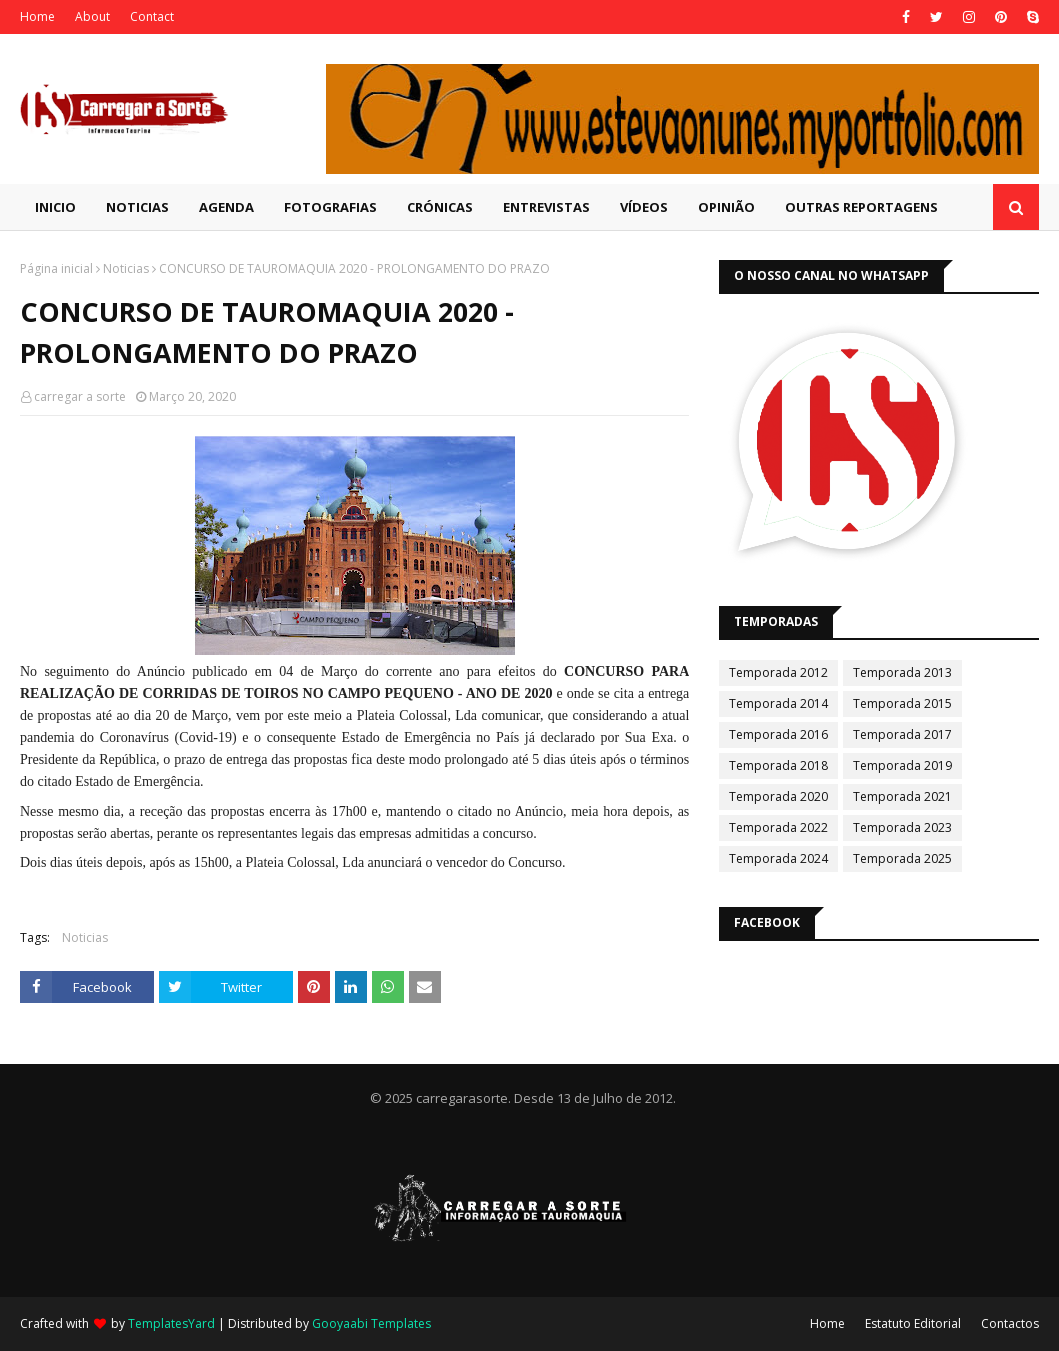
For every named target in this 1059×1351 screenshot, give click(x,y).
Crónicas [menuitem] (440, 207)
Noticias (126, 268)
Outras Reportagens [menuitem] (861, 207)
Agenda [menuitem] (226, 207)
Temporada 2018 (778, 765)
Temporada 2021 (902, 796)
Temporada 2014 (778, 703)
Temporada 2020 (778, 796)
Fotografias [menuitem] (330, 207)
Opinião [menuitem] (726, 207)
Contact (152, 16)
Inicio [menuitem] (55, 207)
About (92, 16)
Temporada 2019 (902, 765)
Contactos (1010, 1323)
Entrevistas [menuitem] (546, 207)
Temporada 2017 (902, 734)
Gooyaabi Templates (371, 1323)
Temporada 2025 (902, 858)
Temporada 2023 (902, 827)
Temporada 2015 (902, 703)
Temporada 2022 (778, 827)
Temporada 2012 (778, 672)
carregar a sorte (80, 396)
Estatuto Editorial (913, 1323)
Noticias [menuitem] (137, 207)
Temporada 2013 (902, 672)
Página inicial (56, 268)
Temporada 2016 (778, 734)
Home (37, 16)
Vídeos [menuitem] (644, 207)
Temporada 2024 (778, 858)
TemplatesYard (171, 1323)
